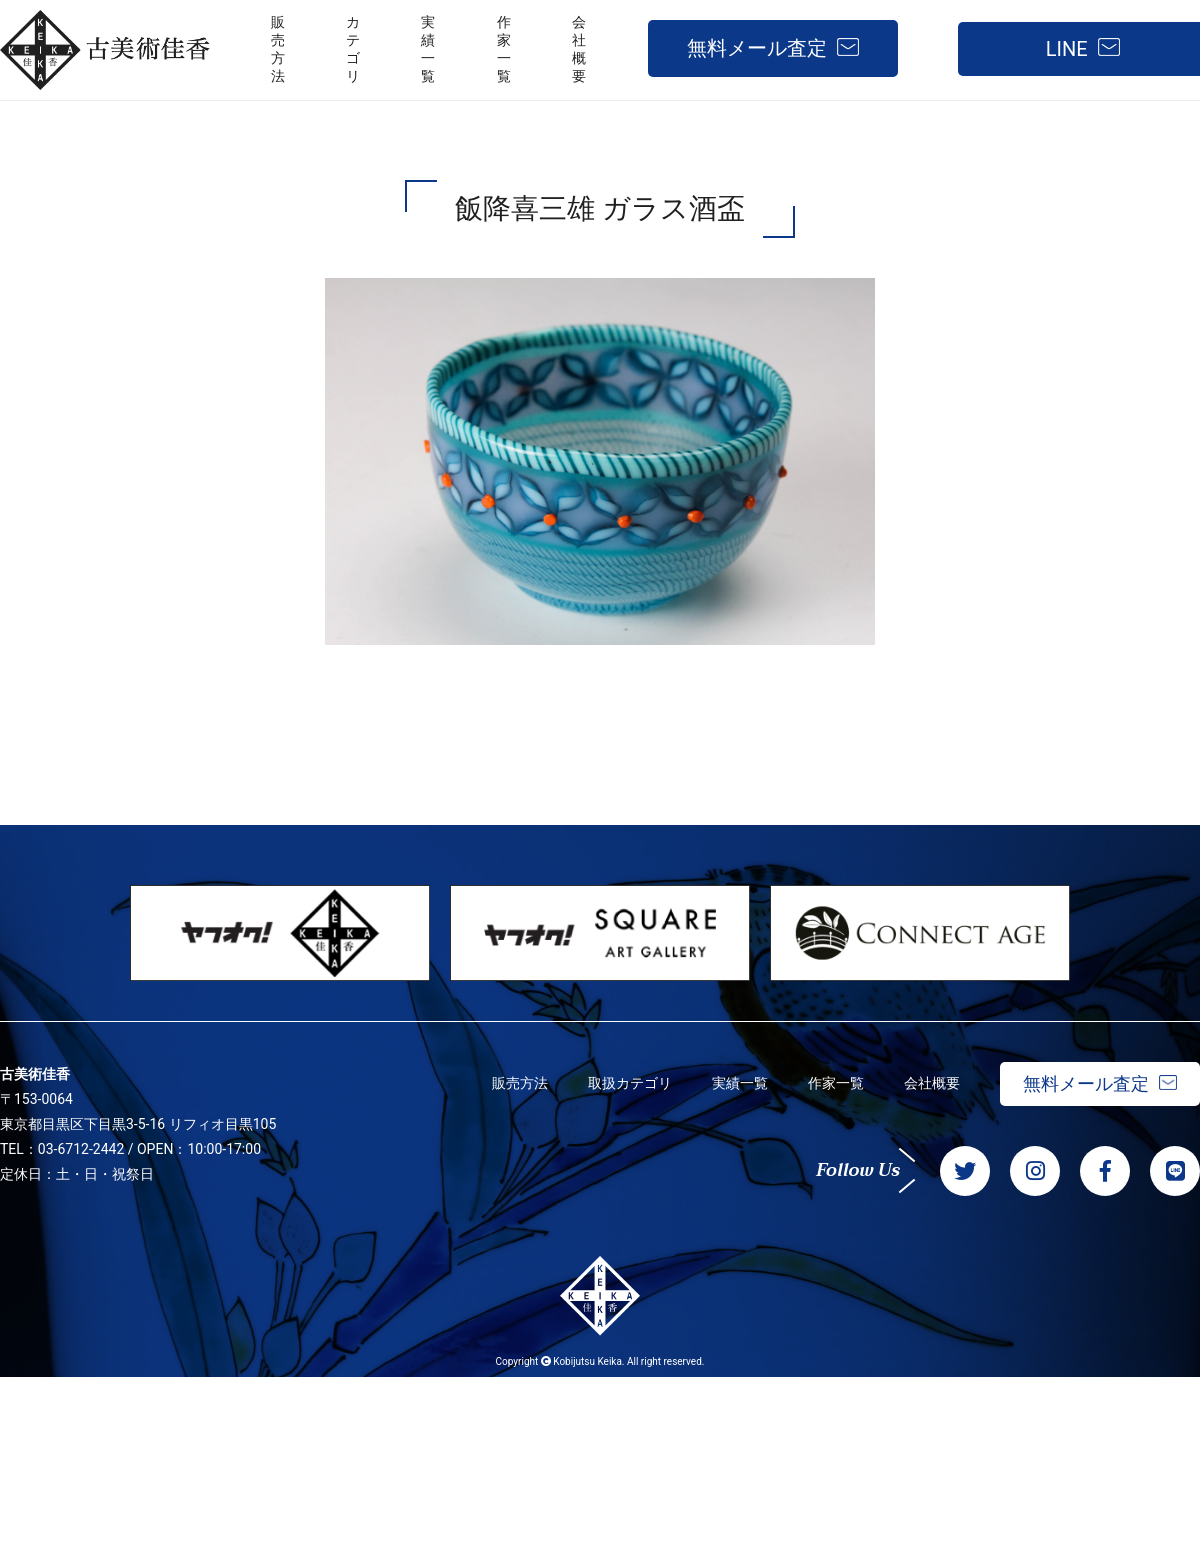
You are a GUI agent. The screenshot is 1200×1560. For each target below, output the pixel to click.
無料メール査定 (757, 48)
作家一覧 (836, 1083)
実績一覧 (740, 1083)
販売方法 (520, 1083)
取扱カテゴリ (630, 1083)
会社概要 (932, 1083)
